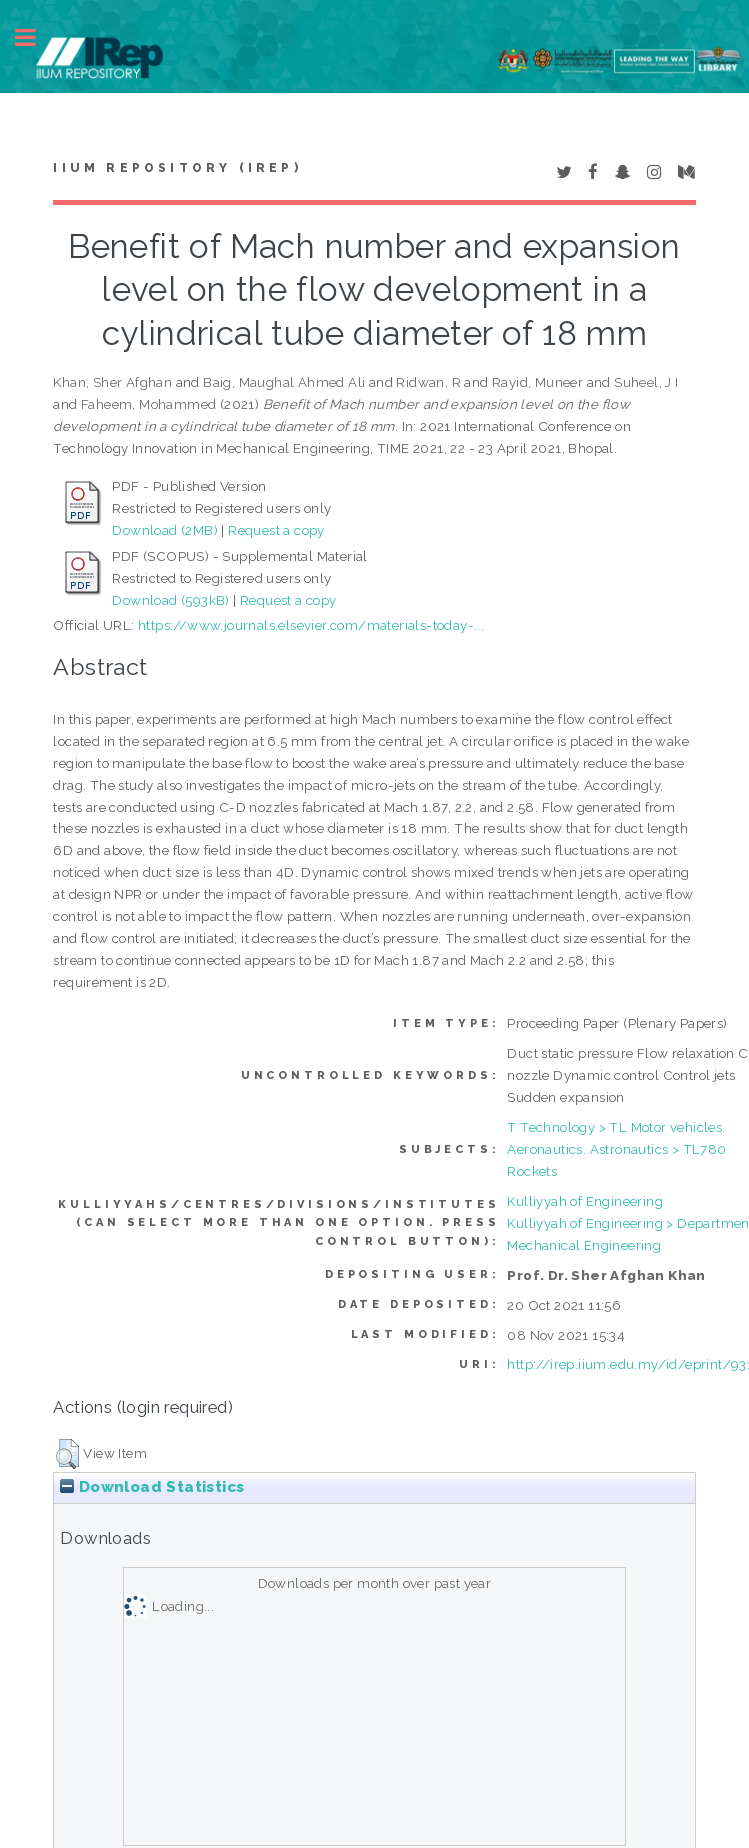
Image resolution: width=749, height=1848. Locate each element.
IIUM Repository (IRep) (177, 168)
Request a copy (276, 530)
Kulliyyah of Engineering (585, 1201)
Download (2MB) (165, 530)
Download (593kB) (170, 600)
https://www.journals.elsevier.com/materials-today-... (311, 625)
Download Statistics (152, 1487)
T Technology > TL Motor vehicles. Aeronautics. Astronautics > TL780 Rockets (616, 1149)
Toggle (36, 37)
